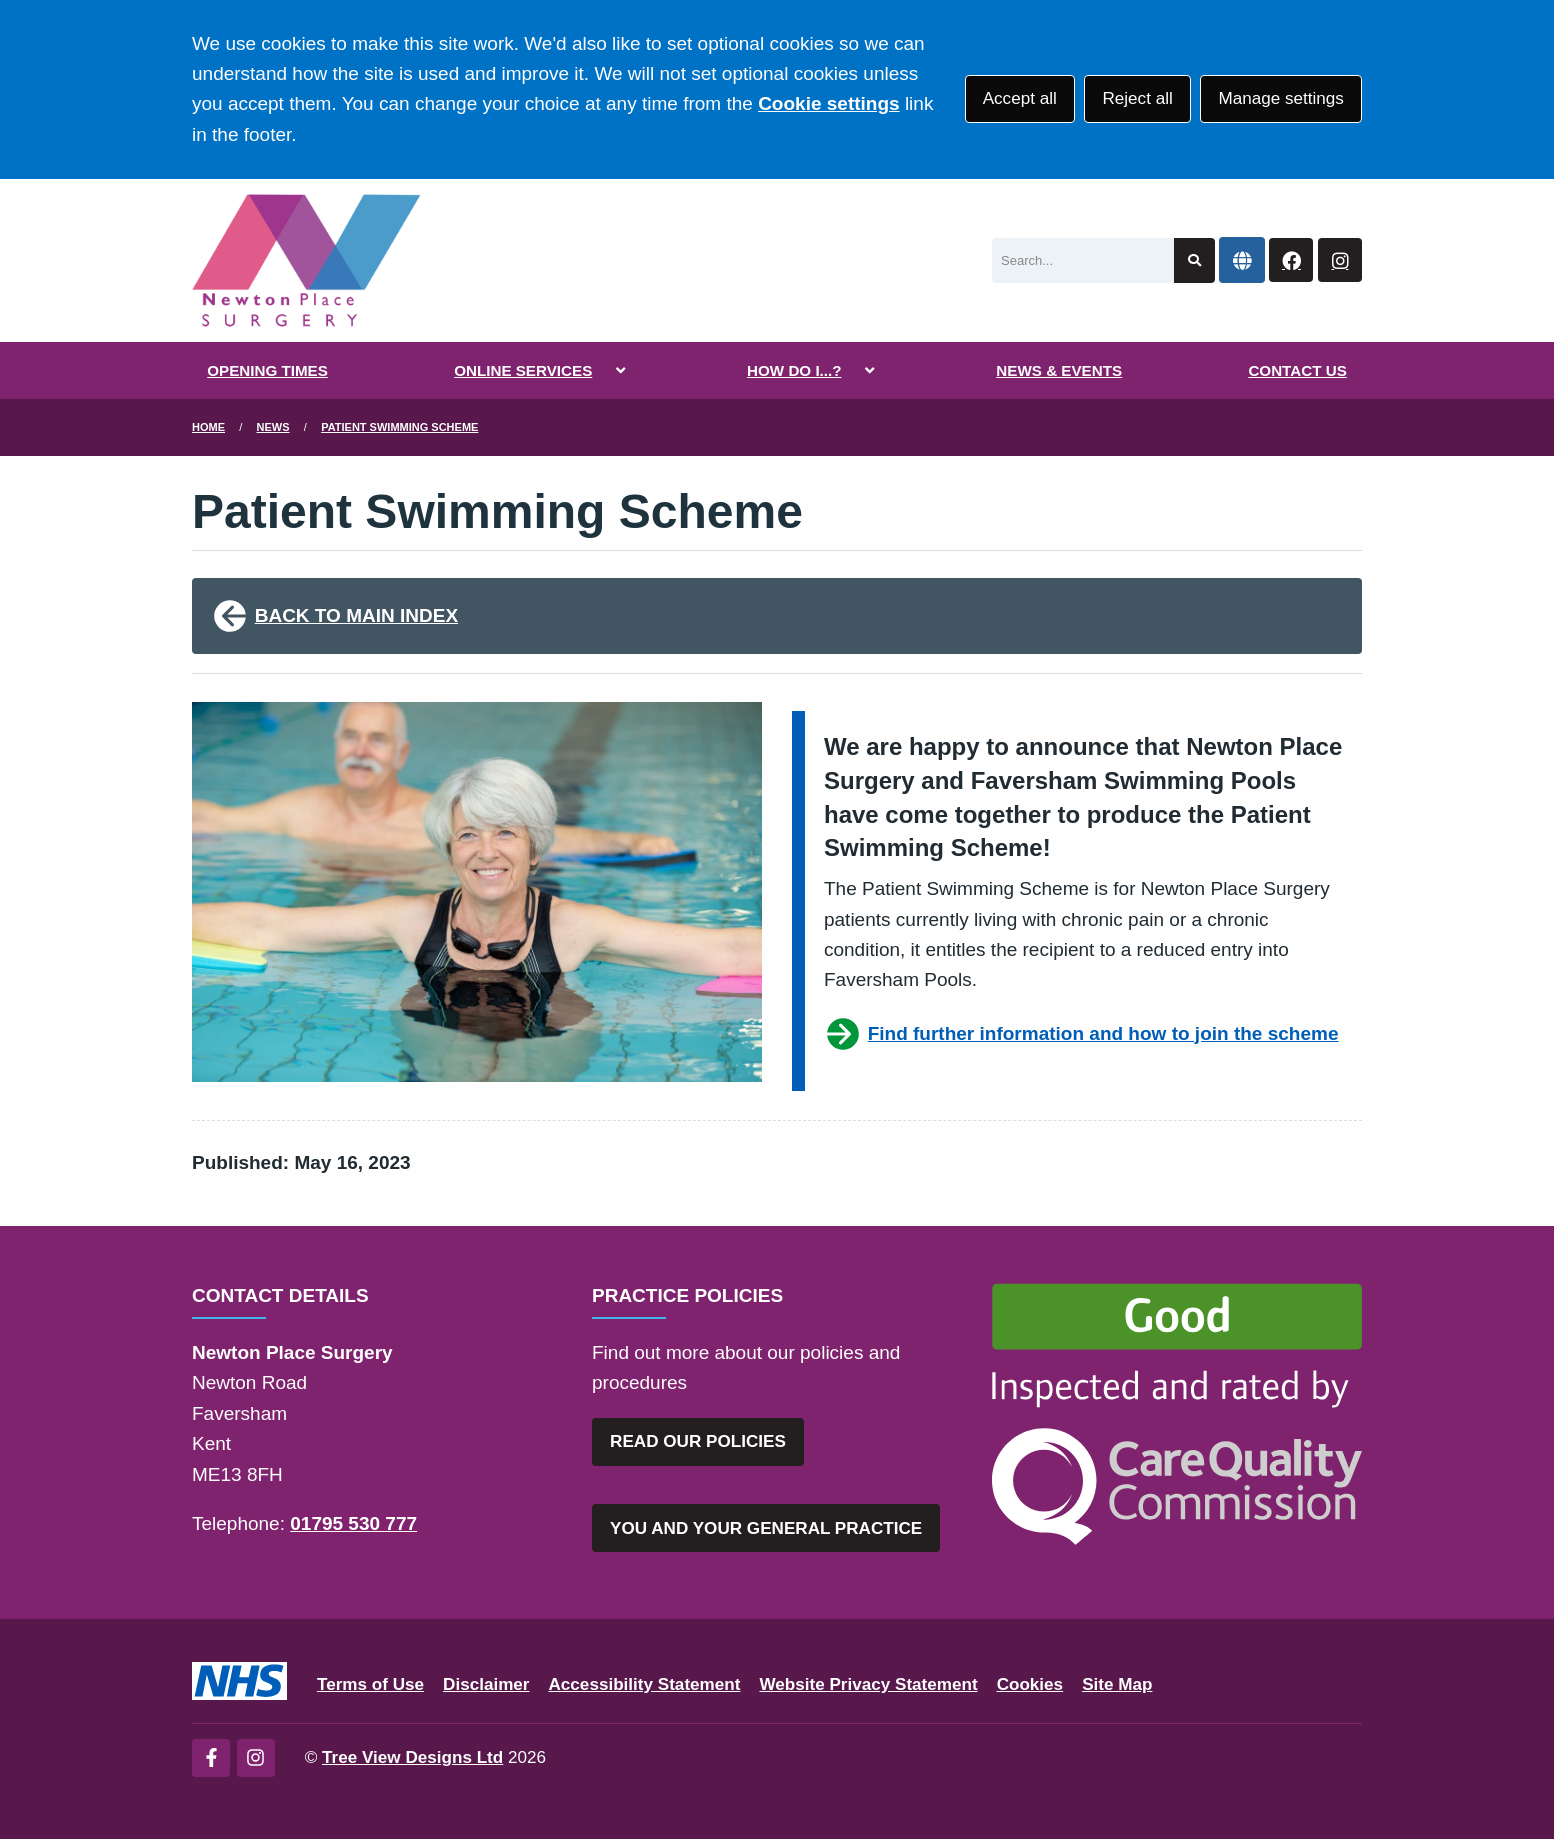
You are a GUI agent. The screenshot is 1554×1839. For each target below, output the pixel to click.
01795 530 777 (353, 1523)
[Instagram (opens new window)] (256, 1758)
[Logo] (306, 260)
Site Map (1117, 1684)
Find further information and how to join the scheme (1081, 1034)
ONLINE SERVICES (523, 370)
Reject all (1137, 98)
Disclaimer (486, 1684)
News (273, 427)
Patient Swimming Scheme (399, 427)
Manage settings (1280, 98)
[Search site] (1194, 260)
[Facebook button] (1291, 260)
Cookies (1030, 1684)
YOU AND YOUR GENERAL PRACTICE (766, 1528)
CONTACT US (1297, 370)
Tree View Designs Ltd (412, 1757)
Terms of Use (370, 1684)
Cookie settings (828, 103)
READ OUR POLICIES (698, 1441)
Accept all (1020, 98)
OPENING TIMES (267, 370)
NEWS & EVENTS (1059, 370)
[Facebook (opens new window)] (211, 1758)
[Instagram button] (1340, 260)
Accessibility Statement (645, 1684)
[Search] (1083, 260)
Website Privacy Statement (868, 1684)
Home (208, 427)
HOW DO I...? (794, 370)
